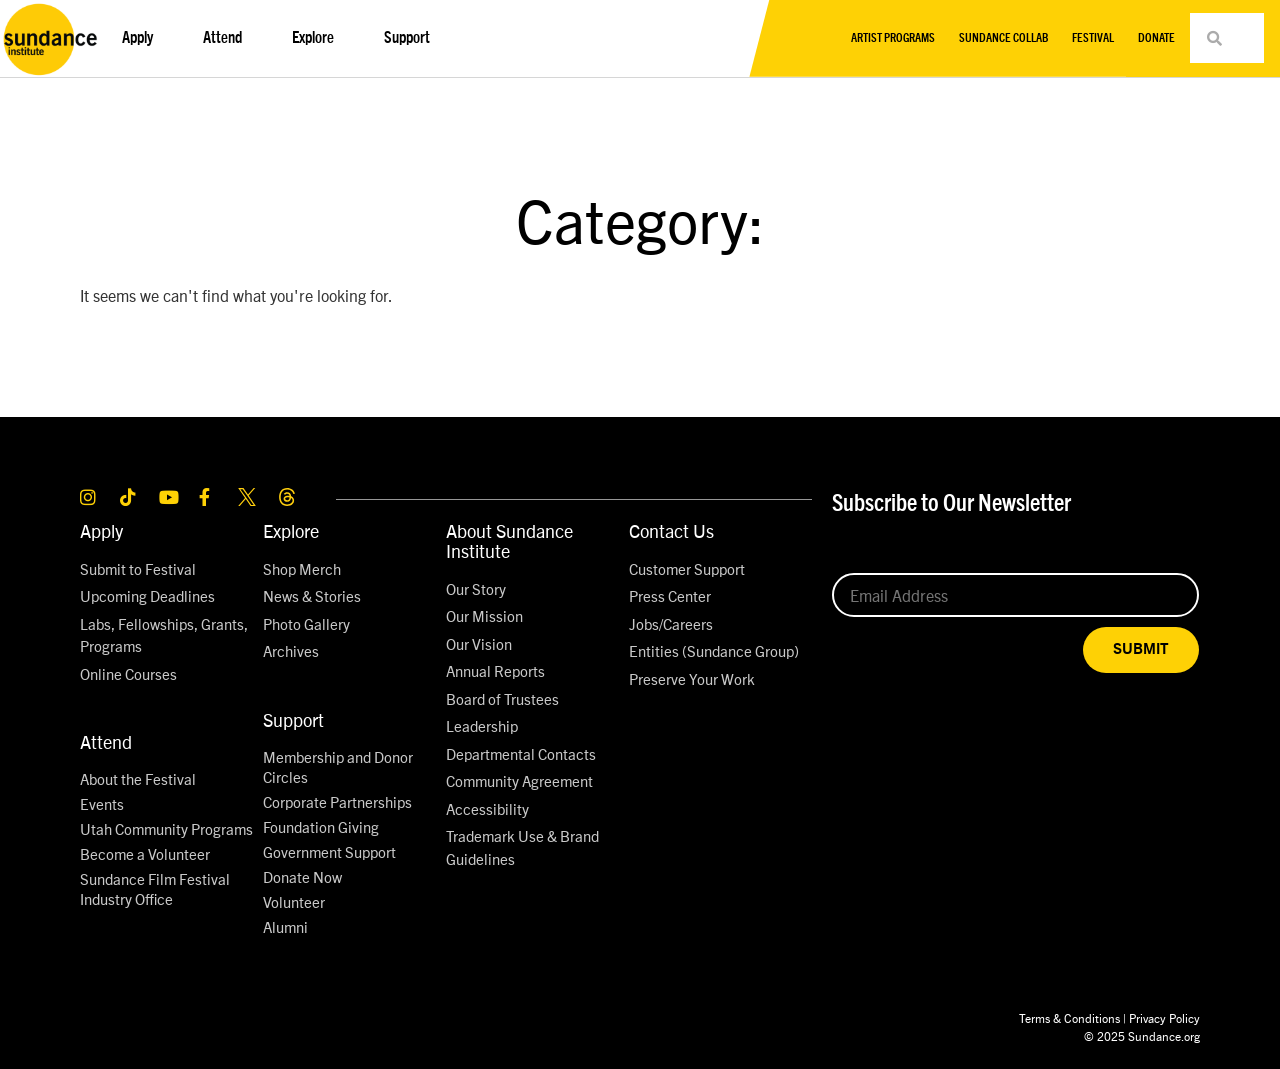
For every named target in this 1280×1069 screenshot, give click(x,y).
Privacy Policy (1164, 1017)
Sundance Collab (1003, 38)
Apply (142, 38)
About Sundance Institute (509, 540)
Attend (227, 38)
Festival (1093, 38)
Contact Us (671, 530)
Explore (318, 38)
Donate (1156, 38)
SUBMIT (1141, 649)
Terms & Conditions (1069, 1017)
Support (412, 38)
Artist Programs (893, 38)
